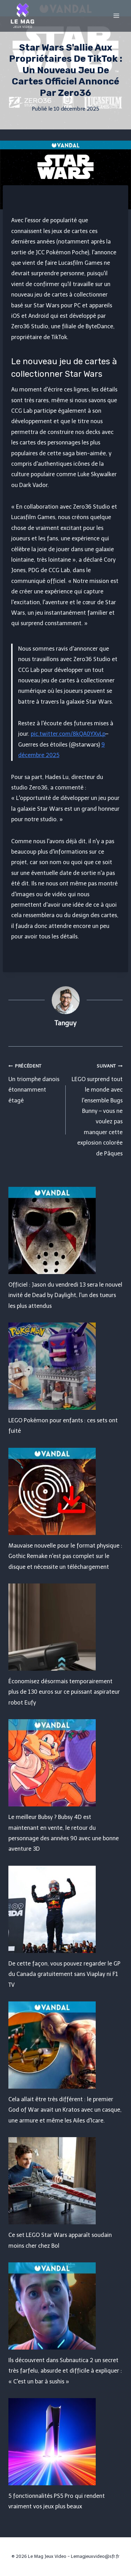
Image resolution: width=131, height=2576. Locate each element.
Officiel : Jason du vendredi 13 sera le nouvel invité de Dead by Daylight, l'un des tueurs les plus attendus (65, 1295)
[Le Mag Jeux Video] (22, 16)
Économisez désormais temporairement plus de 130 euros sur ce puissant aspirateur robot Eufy (64, 1692)
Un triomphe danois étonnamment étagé (34, 1082)
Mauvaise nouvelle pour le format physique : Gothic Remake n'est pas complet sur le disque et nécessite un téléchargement (65, 1556)
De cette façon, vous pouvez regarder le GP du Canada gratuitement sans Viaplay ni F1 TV (64, 1974)
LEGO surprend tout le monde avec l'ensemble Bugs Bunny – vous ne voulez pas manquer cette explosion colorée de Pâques (97, 1108)
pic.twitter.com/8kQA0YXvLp (68, 734)
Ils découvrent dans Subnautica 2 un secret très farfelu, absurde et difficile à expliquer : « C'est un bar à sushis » (65, 2371)
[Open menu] (116, 15)
